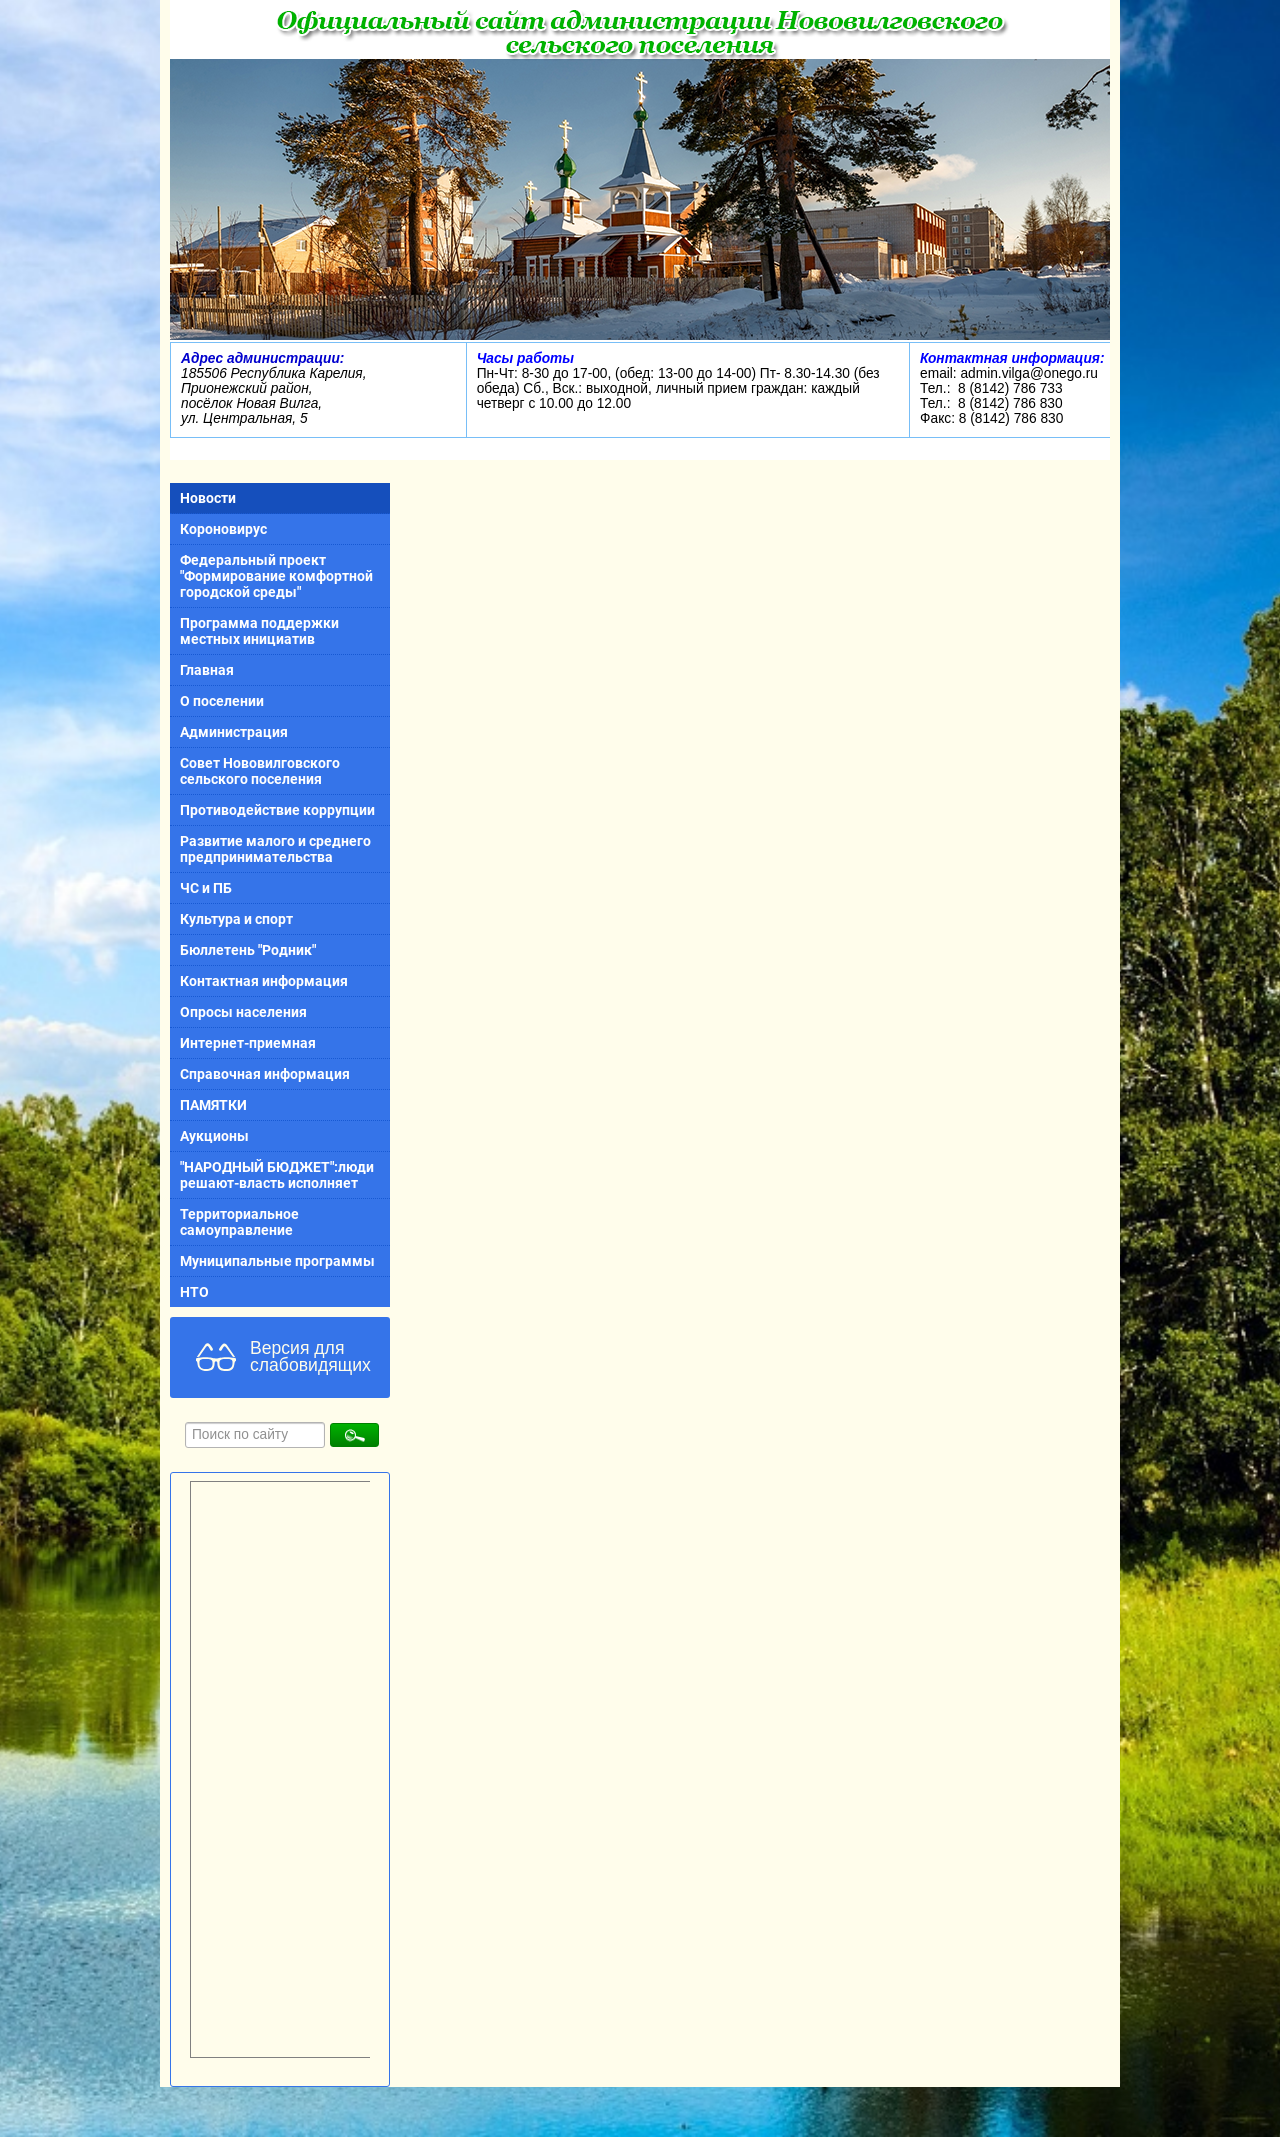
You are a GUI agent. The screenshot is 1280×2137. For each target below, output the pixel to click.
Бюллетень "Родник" (248, 950)
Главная (207, 670)
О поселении (222, 701)
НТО (194, 1292)
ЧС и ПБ (206, 888)
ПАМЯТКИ (213, 1105)
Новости (208, 498)
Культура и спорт (236, 919)
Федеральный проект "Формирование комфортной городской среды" (276, 576)
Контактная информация (264, 981)
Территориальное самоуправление (239, 1222)
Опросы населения (243, 1012)
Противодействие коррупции (277, 810)
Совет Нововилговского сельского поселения (260, 771)
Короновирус (223, 529)
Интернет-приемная (248, 1043)
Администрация (234, 732)
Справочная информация (265, 1074)
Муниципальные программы (277, 1261)
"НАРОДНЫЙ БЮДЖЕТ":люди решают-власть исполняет (277, 1175)
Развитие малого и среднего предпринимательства (275, 849)
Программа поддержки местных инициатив (259, 631)
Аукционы (214, 1136)
